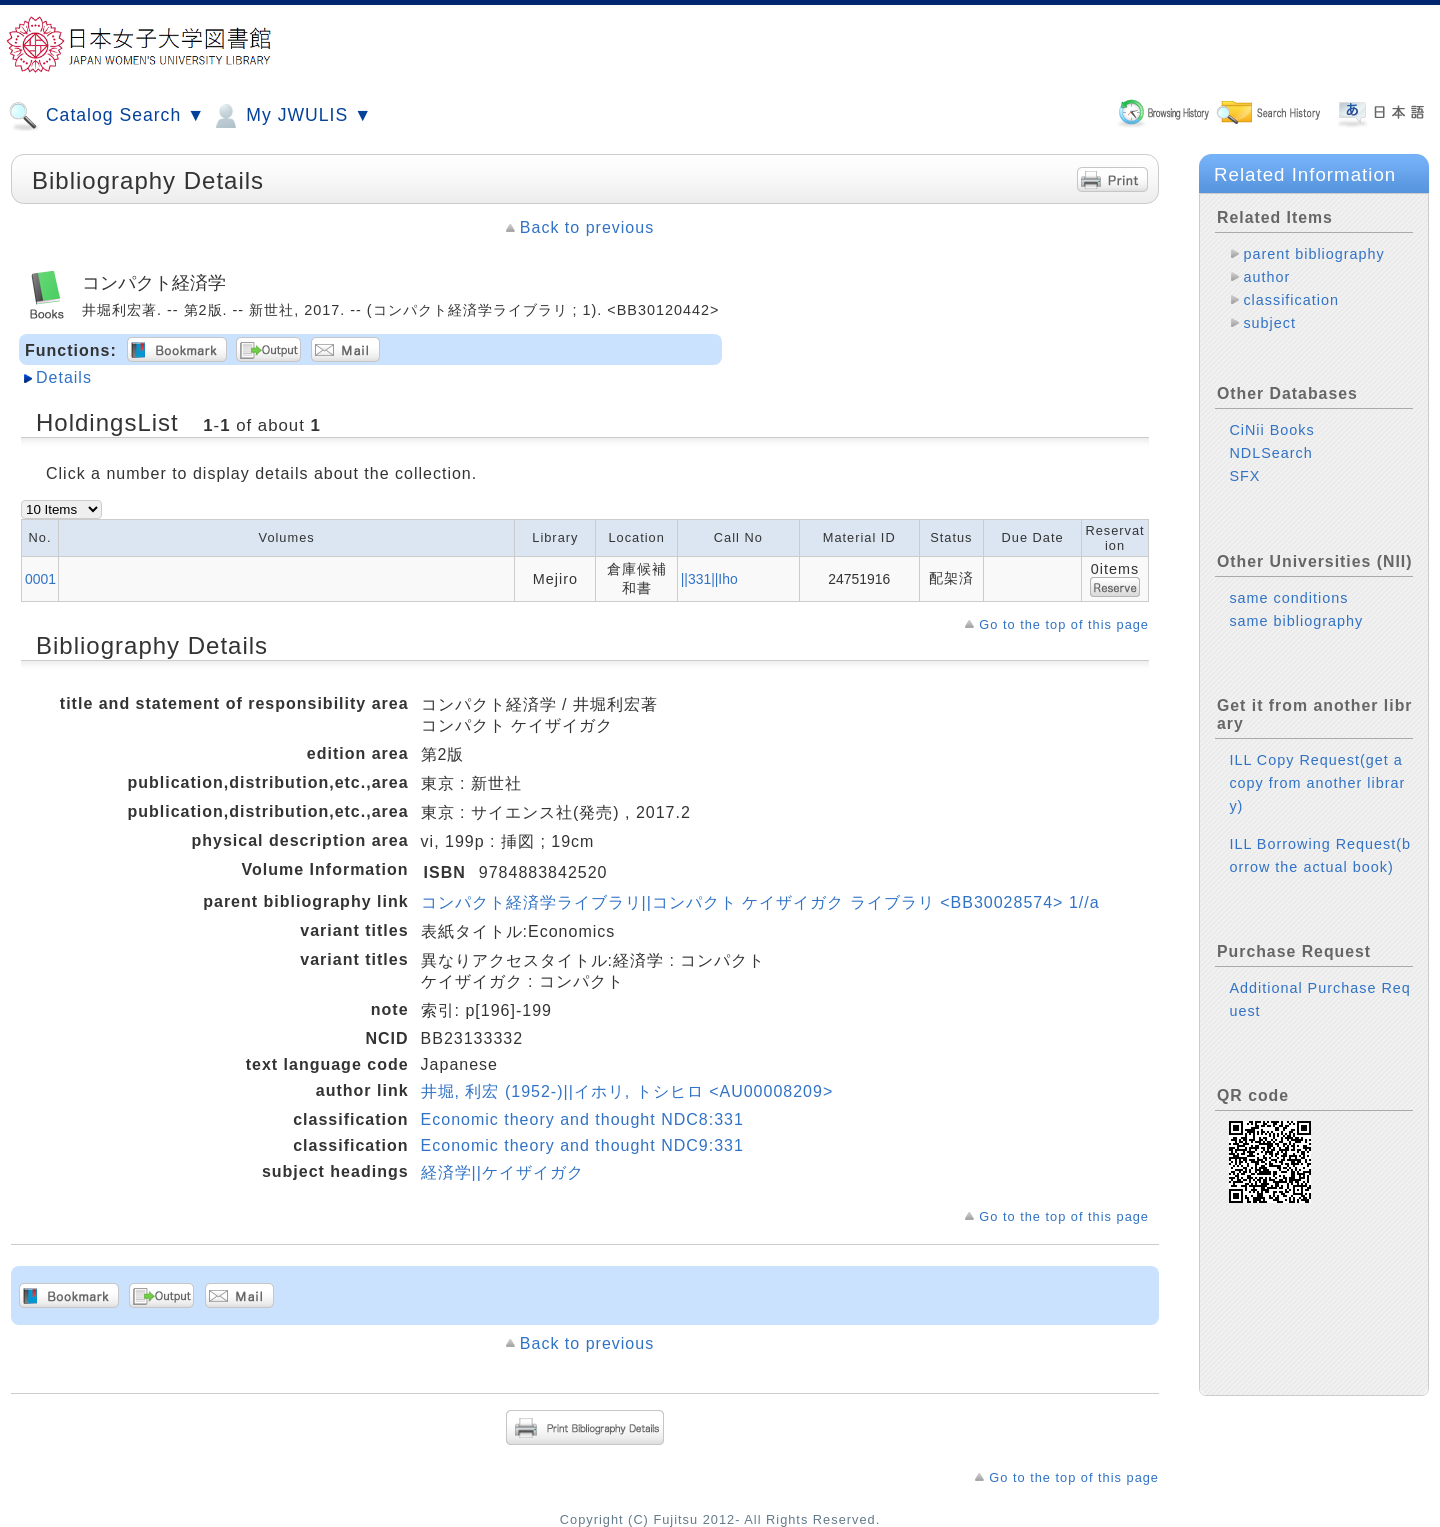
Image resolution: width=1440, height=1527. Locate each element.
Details (64, 377)
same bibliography (1296, 621)
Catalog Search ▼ (106, 116)
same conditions (1288, 598)
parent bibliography (1313, 254)
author (1266, 277)
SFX (1244, 476)
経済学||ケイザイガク (502, 1172)
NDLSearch (1270, 453)
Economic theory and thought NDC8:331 (582, 1119)
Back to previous (587, 227)
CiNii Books (1271, 430)
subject (1269, 323)
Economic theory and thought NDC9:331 (582, 1145)
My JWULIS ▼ (291, 116)
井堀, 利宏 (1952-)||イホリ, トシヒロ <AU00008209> (627, 1091)
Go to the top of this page (1064, 624)
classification (1291, 300)
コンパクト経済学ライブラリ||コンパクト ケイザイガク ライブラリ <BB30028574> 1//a (760, 902)
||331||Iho (709, 579)
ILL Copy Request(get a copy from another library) (1317, 783)
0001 (40, 579)
